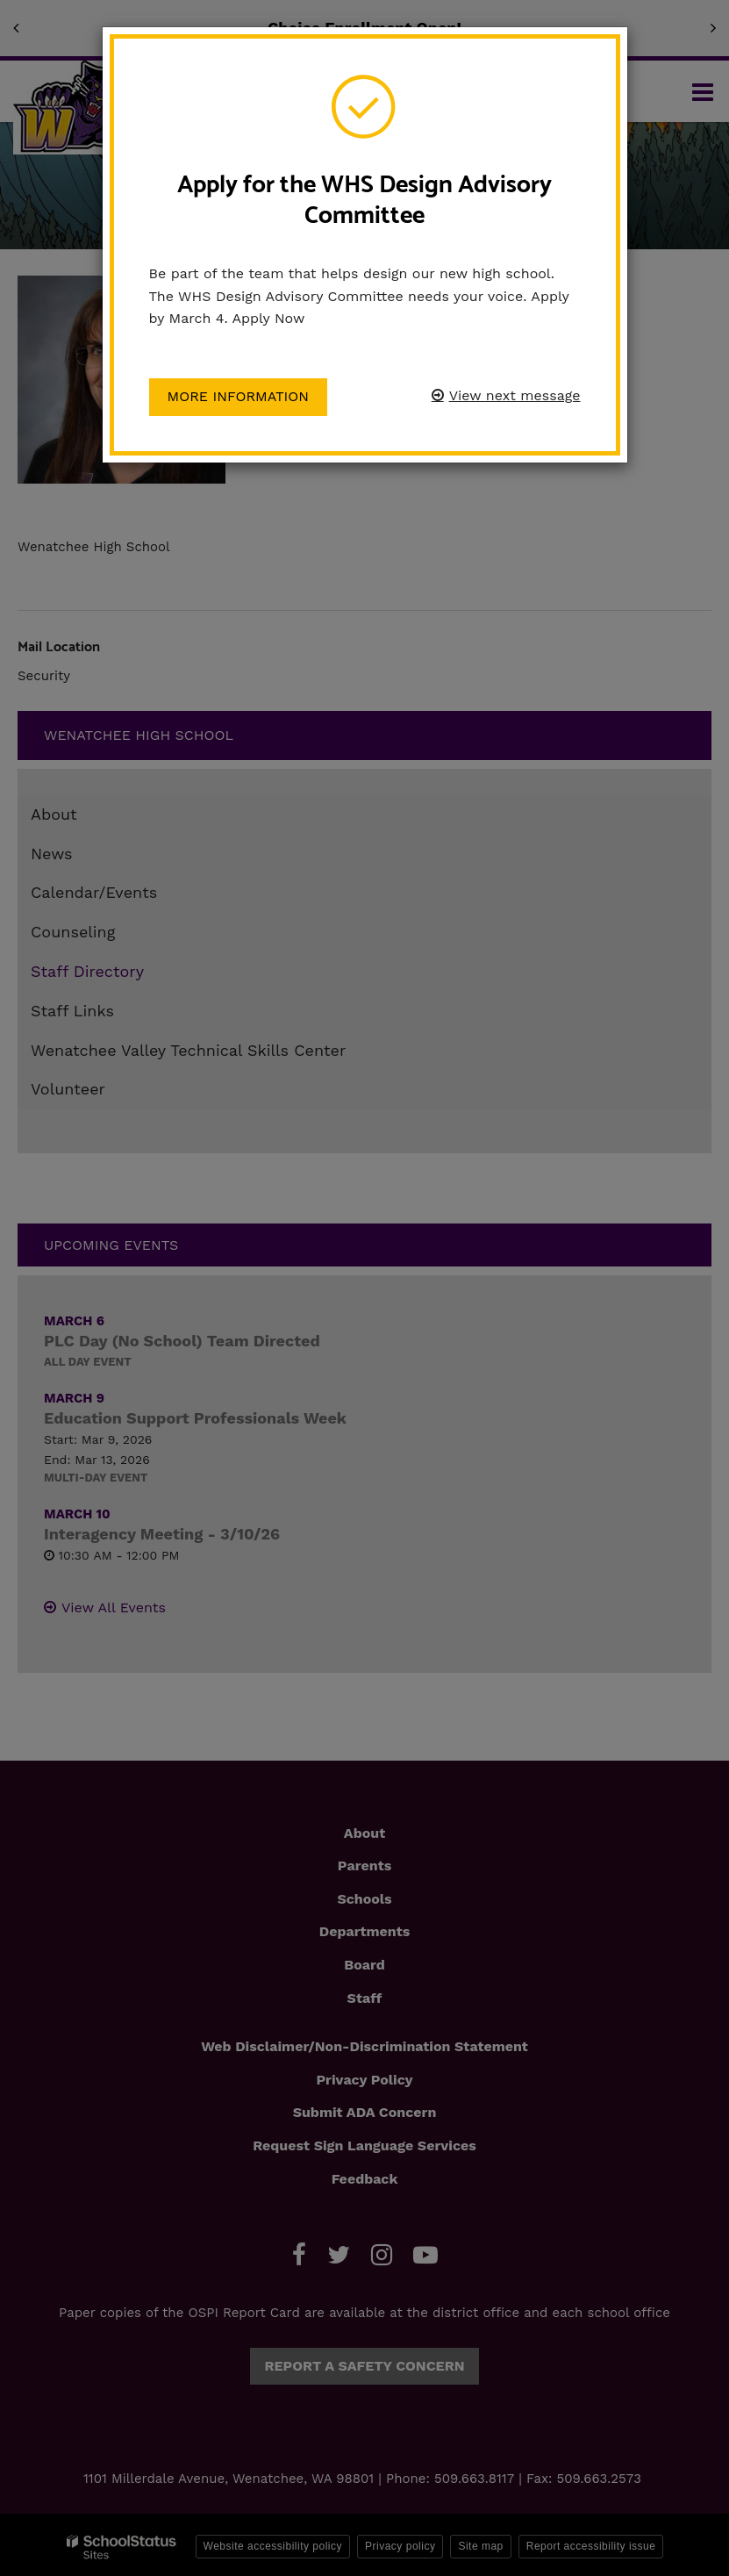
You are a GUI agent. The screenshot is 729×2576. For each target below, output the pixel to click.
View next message (515, 395)
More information (239, 396)
